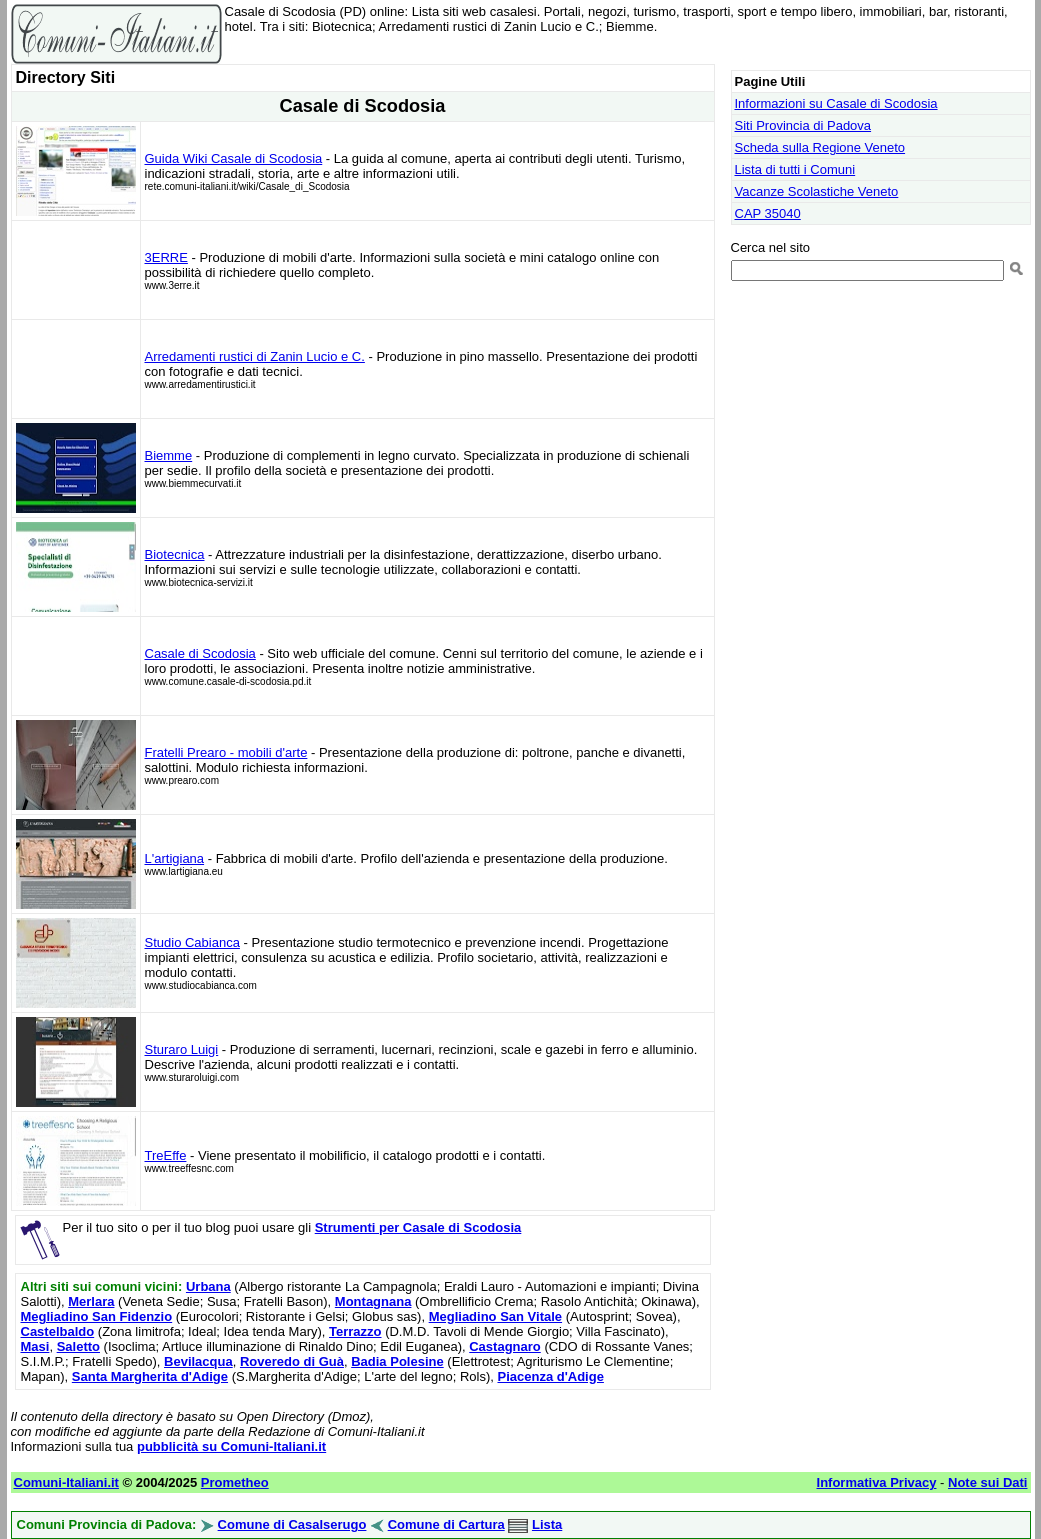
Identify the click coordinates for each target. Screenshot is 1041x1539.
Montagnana (373, 1301)
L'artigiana (175, 858)
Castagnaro (505, 1346)
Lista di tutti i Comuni (795, 169)
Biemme (169, 455)
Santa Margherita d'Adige (150, 1376)
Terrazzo (355, 1331)
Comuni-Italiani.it (66, 1482)
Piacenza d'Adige (550, 1376)
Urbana (208, 1286)
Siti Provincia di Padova (803, 125)
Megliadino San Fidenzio (97, 1316)
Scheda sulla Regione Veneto (820, 147)
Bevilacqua (198, 1361)
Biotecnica (175, 554)
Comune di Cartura (446, 1524)
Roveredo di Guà (292, 1361)
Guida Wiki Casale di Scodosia (234, 158)
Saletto (78, 1346)
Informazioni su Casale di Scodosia (836, 103)
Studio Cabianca (192, 942)
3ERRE (166, 257)
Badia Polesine (397, 1361)
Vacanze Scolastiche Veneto (817, 191)
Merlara (91, 1301)
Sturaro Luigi (182, 1049)
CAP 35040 (768, 213)
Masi (35, 1346)
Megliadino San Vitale (495, 1316)
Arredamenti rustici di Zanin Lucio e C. (255, 356)
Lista (547, 1524)
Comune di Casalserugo (292, 1524)
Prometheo (235, 1482)
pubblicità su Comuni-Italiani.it (231, 1446)
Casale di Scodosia (200, 653)
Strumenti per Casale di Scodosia (418, 1227)
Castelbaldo (58, 1331)
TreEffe (166, 1155)
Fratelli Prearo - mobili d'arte (226, 752)
